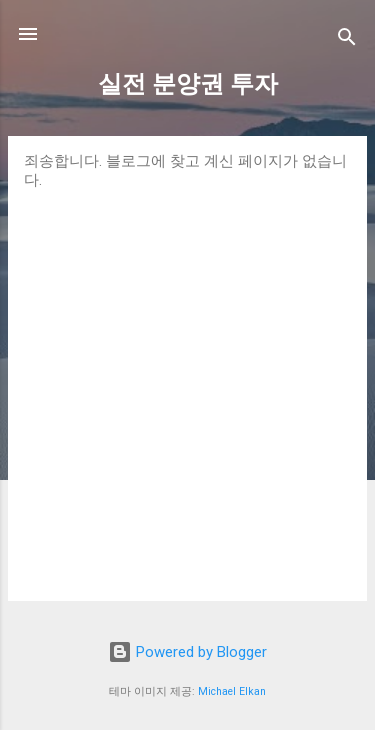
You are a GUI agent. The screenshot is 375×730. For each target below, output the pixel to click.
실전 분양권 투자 (188, 84)
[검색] (347, 40)
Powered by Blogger (187, 652)
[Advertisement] (187, 387)
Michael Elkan (232, 691)
